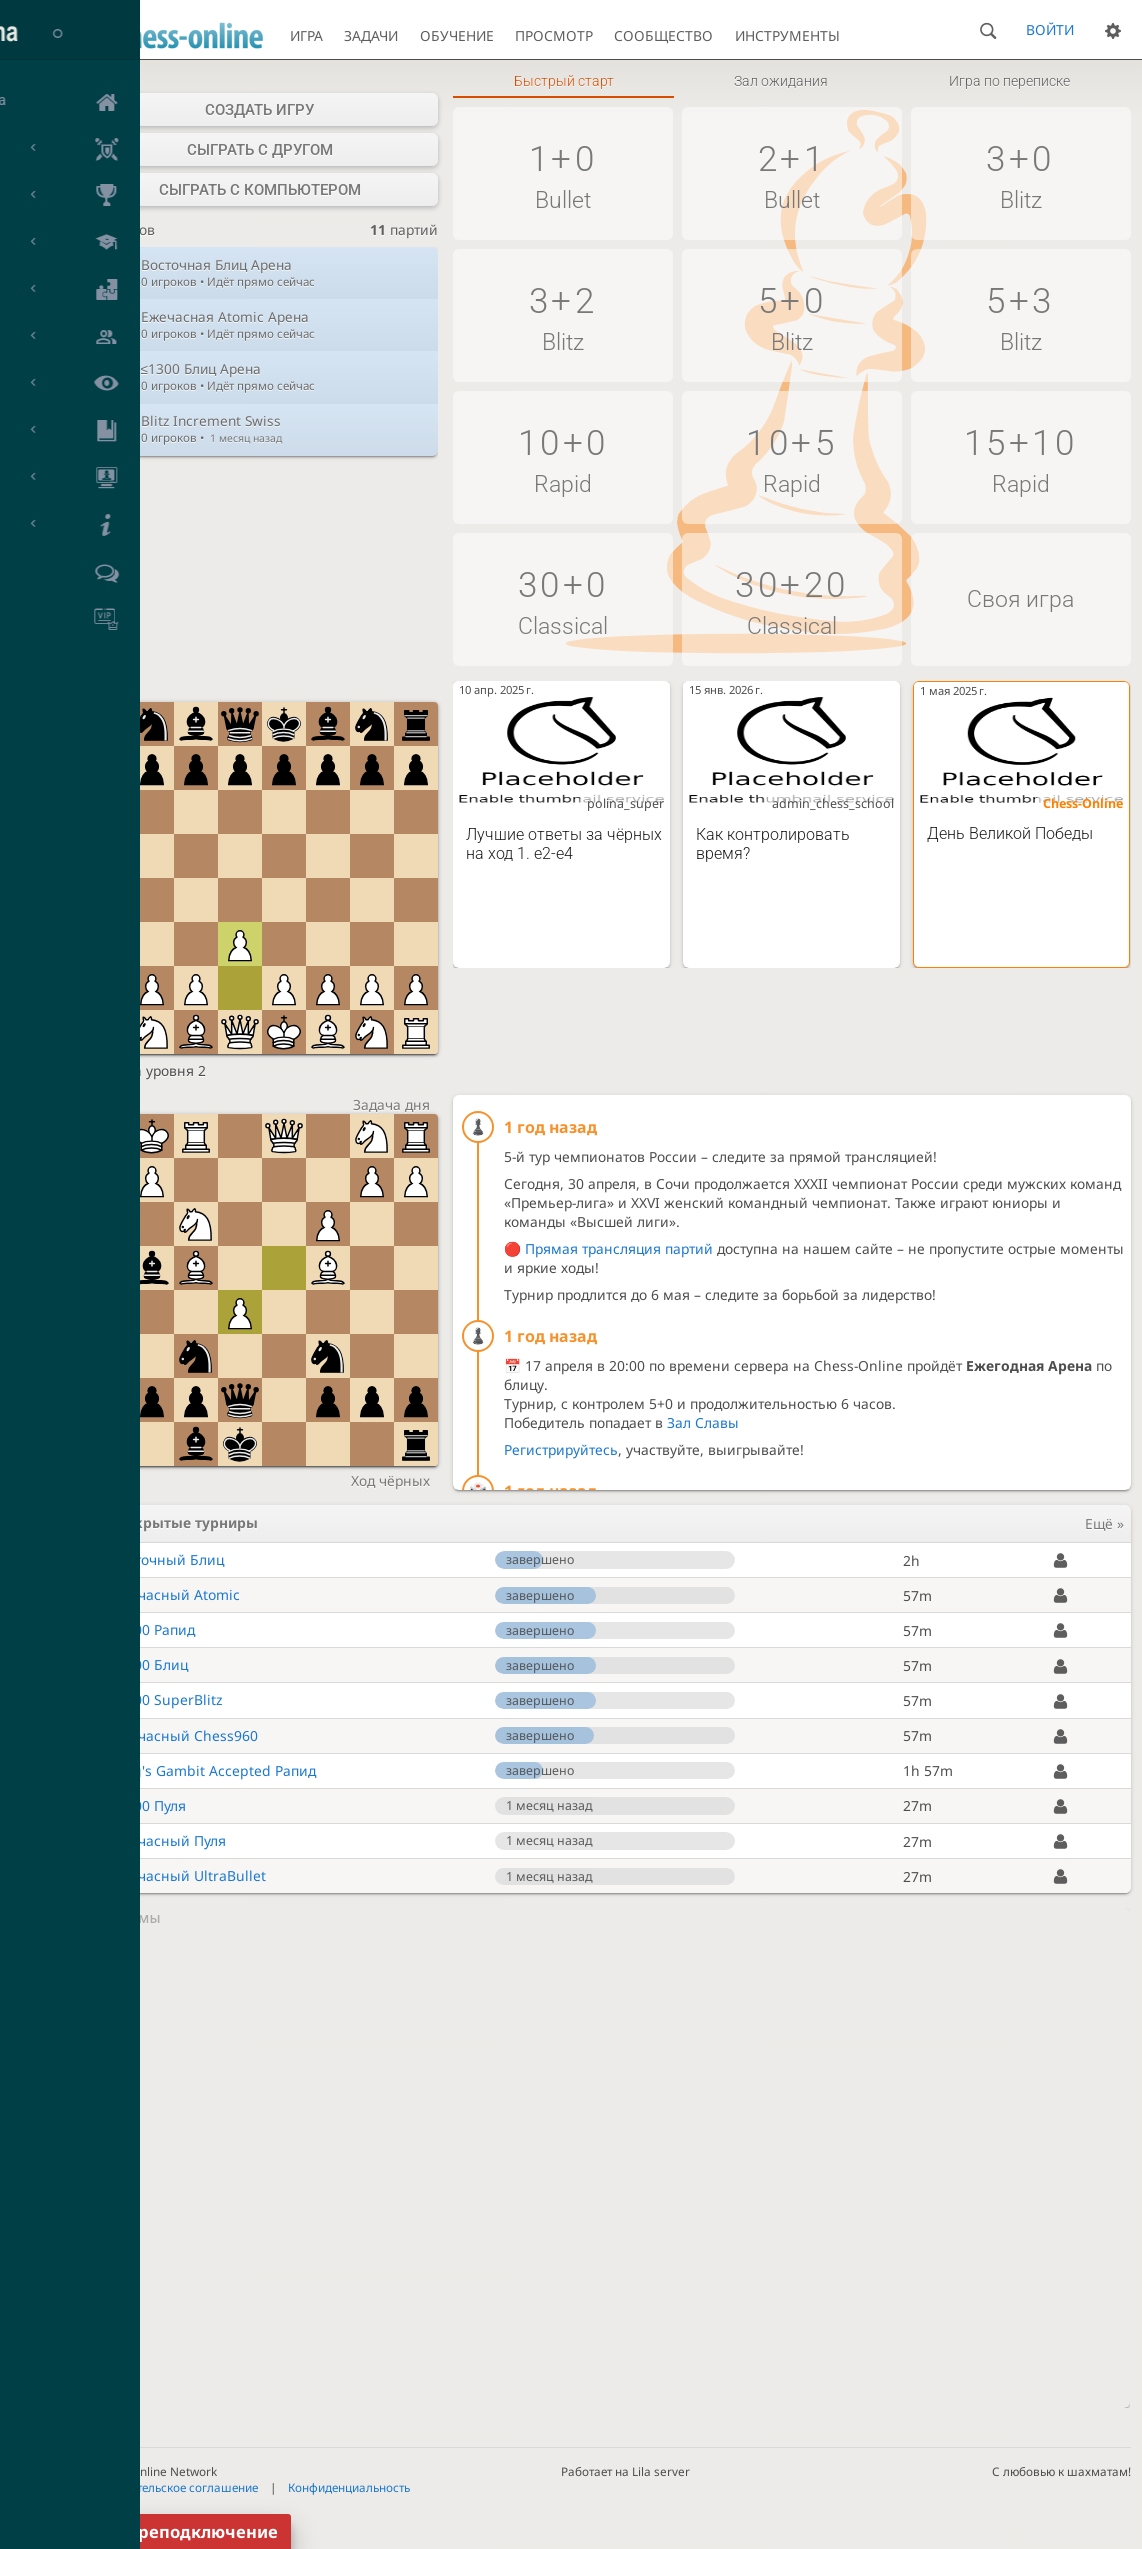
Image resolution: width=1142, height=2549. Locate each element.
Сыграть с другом (260, 150)
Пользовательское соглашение (169, 2487)
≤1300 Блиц (150, 1664)
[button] (563, 173)
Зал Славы (703, 1422)
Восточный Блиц (167, 1559)
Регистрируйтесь (561, 1449)
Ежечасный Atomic (175, 1594)
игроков (118, 230)
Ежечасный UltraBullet (188, 1875)
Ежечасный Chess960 (184, 1735)
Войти (1050, 29)
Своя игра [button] (1021, 599)
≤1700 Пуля (149, 1805)
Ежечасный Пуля (168, 1840)
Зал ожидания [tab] (781, 81)
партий (404, 230)
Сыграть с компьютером (260, 190)
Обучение (457, 35)
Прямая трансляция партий (619, 1248)
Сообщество (663, 35)
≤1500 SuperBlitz (167, 1699)
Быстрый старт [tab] (564, 81)
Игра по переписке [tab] (1009, 81)
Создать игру (259, 110)
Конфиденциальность (349, 2487)
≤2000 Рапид (153, 1629)
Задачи (371, 35)
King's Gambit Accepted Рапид (213, 1770)
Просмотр (554, 35)
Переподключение (196, 2531)
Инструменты (787, 35)
